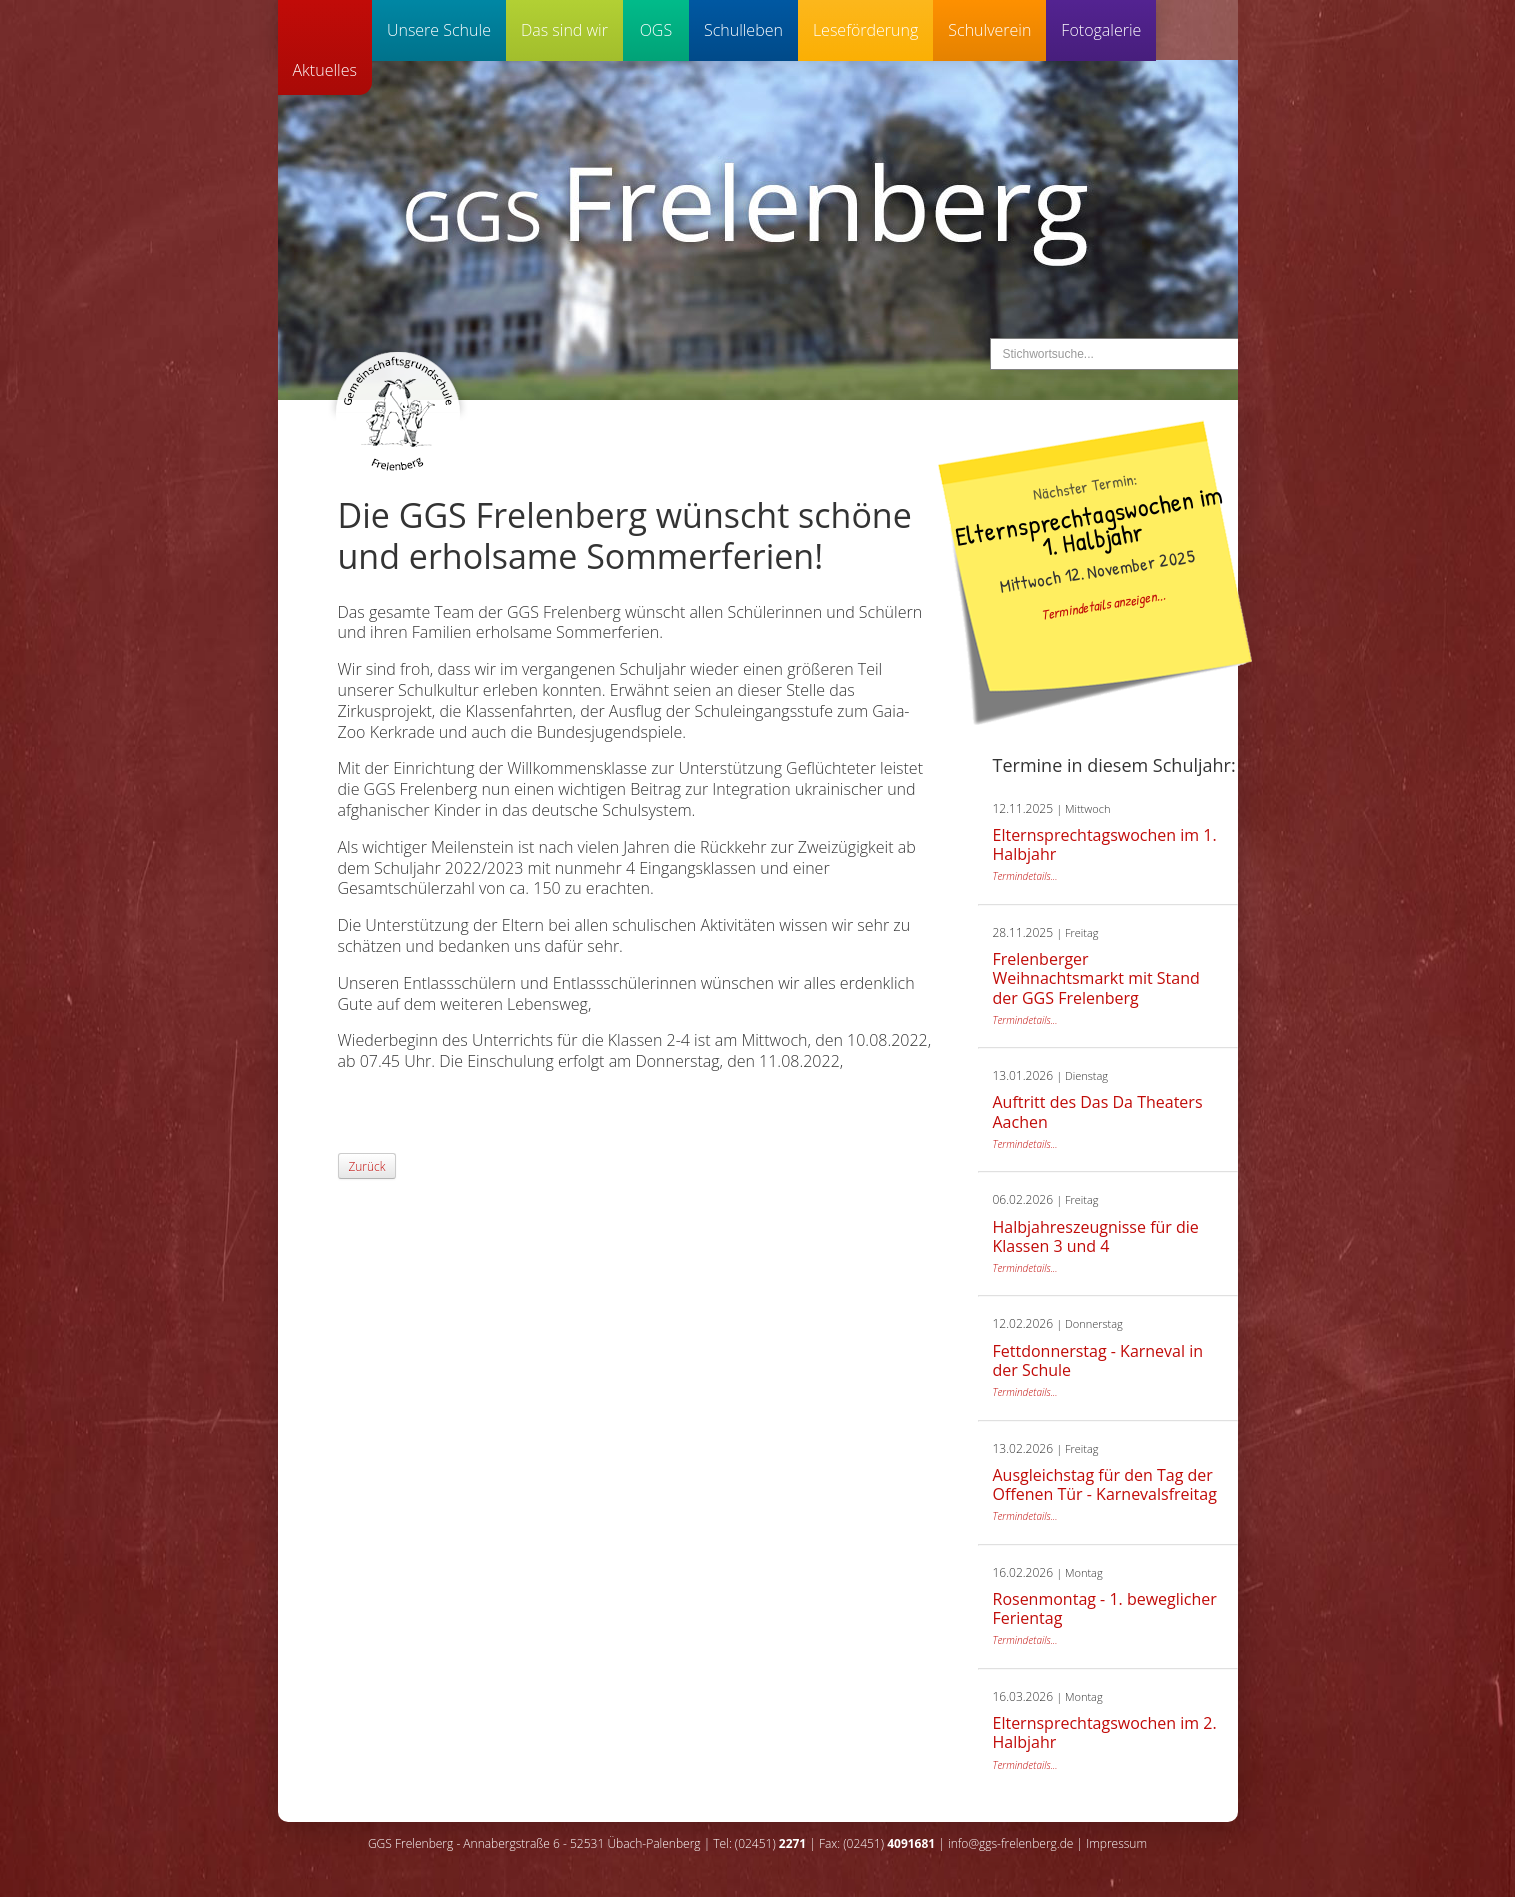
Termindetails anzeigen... (1102, 604)
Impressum (1116, 1843)
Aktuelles (325, 70)
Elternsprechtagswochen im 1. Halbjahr (1088, 524)
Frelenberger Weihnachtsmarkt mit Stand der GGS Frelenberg (1096, 978)
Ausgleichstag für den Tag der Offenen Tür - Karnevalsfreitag (1105, 1484)
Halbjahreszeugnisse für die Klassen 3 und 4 (1096, 1236)
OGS (656, 30)
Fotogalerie (1101, 30)
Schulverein (989, 30)
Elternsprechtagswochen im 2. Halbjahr (1105, 1732)
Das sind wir (564, 30)
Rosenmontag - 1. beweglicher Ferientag (1105, 1608)
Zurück (367, 1166)
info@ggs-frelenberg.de (1010, 1843)
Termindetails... (1025, 876)
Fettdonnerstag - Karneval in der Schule (1098, 1360)
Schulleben (743, 30)
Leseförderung (865, 30)
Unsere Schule (439, 30)
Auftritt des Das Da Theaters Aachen (1098, 1111)
